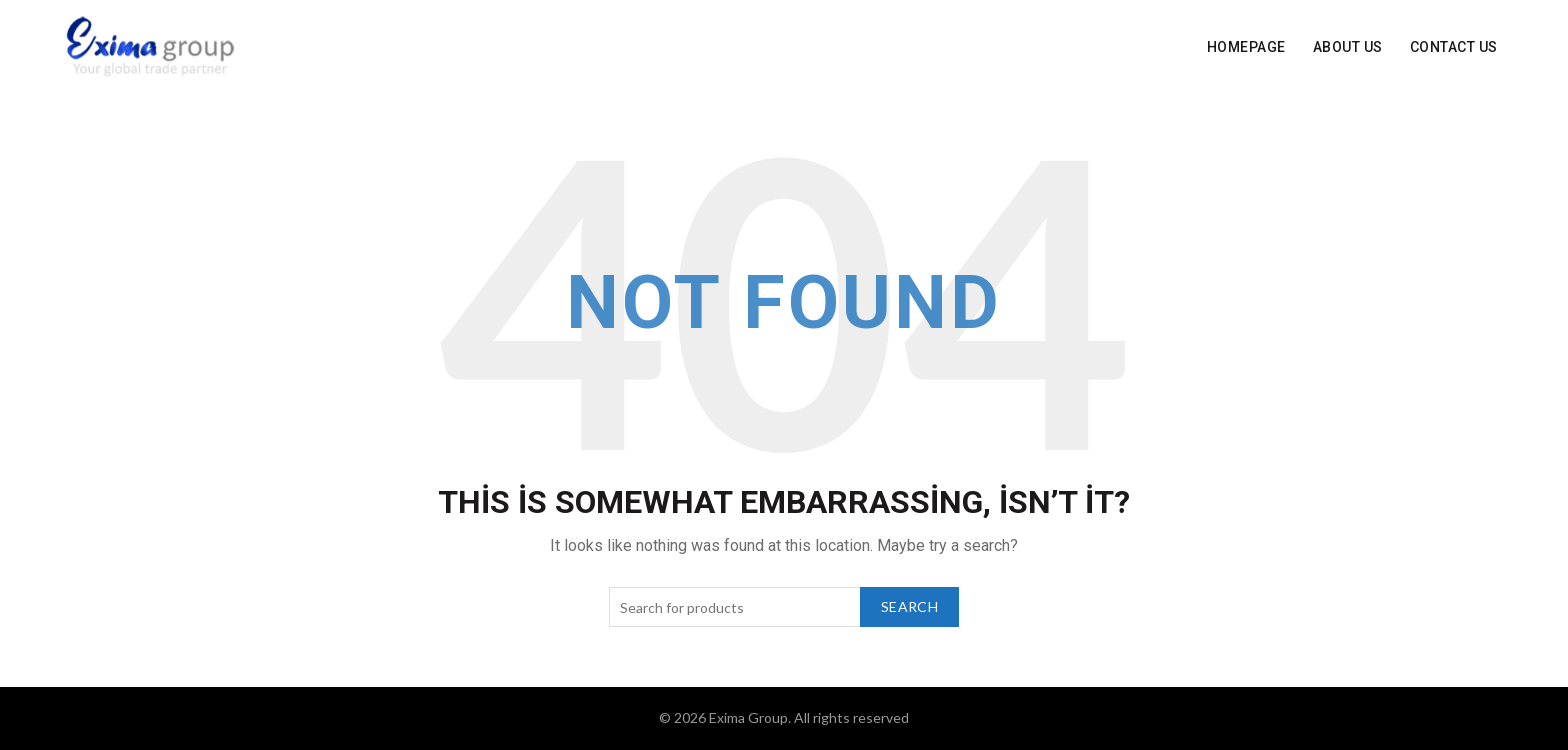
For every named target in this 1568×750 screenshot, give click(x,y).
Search (909, 606)
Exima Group (748, 717)
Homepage (1246, 47)
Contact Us (1454, 47)
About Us (1348, 47)
